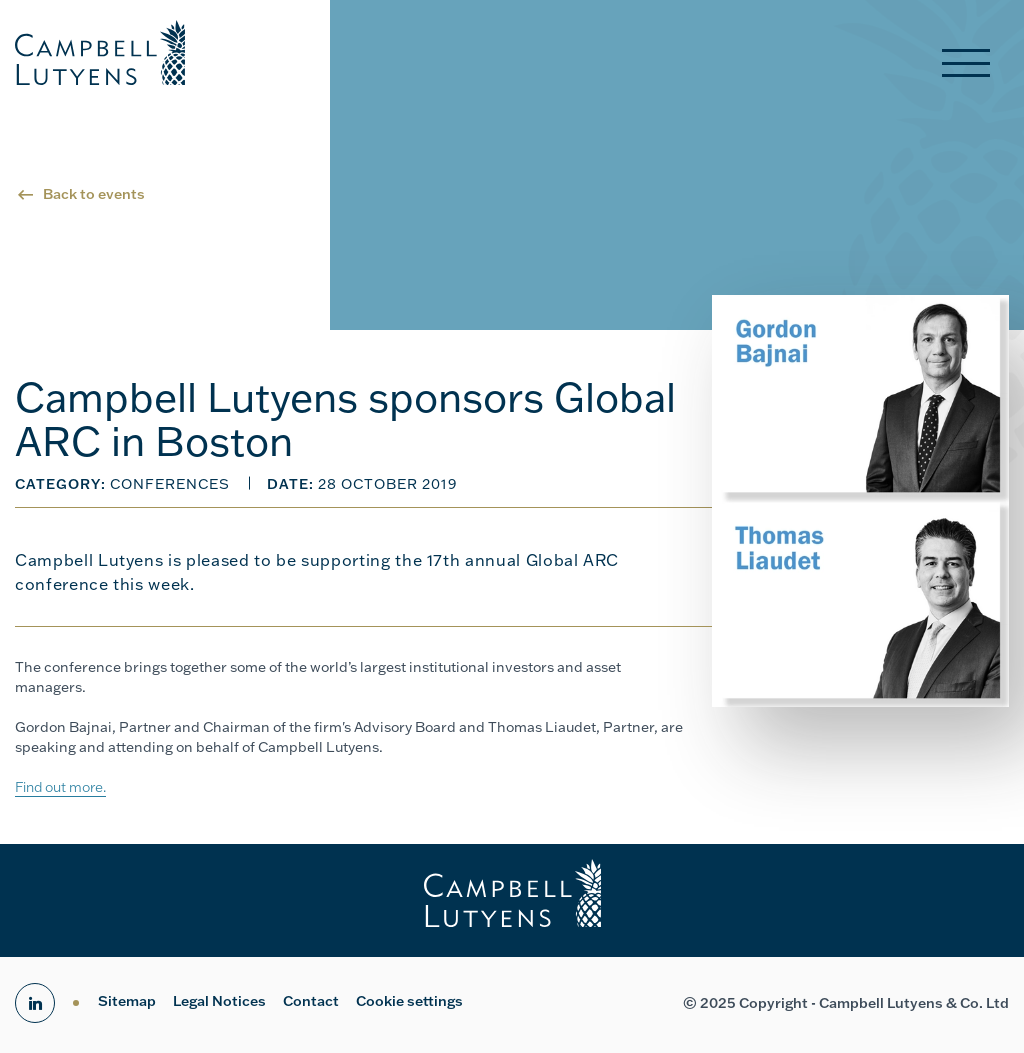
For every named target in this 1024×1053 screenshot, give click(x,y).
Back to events (94, 194)
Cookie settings (409, 1001)
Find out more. (60, 787)
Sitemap (127, 1001)
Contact (311, 1001)
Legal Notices (219, 1001)
